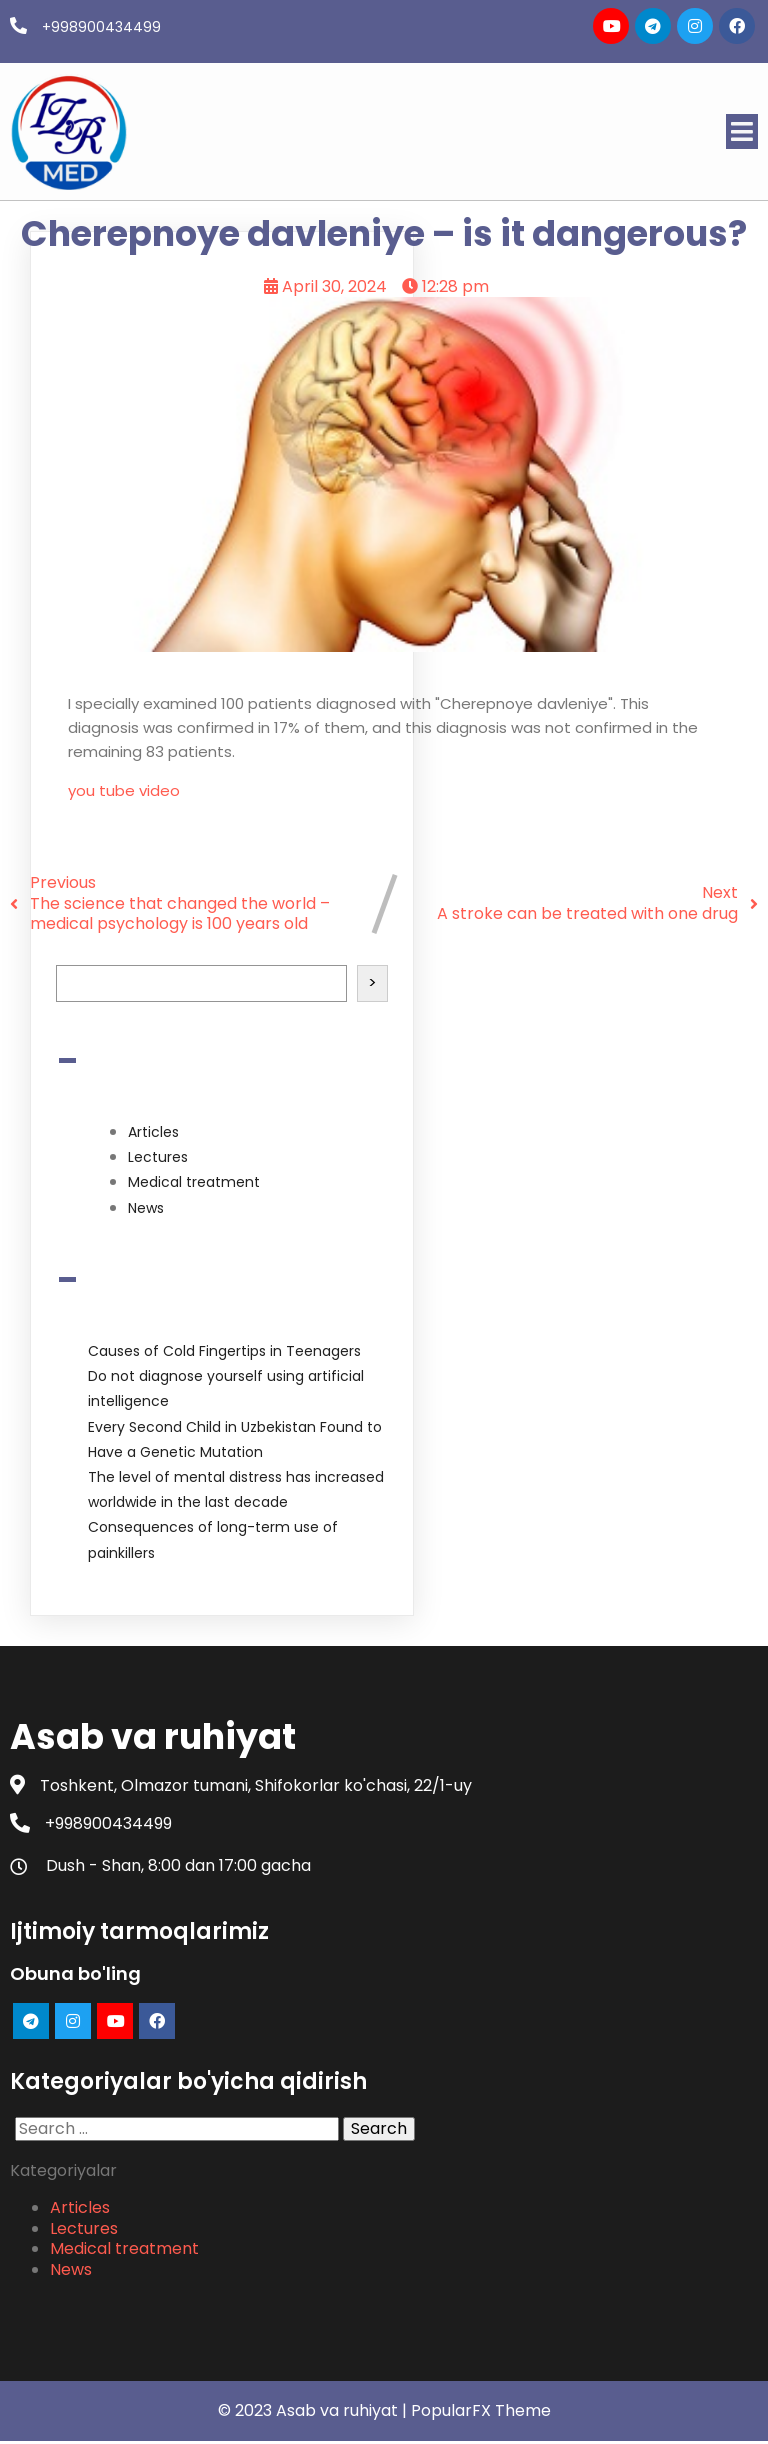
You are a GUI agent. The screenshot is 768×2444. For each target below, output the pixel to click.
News (146, 1207)
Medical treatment (194, 1182)
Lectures (158, 1156)
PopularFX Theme (481, 2412)
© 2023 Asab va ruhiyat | (314, 2412)
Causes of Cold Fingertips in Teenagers (224, 1350)
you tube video (124, 789)
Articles (153, 1131)
